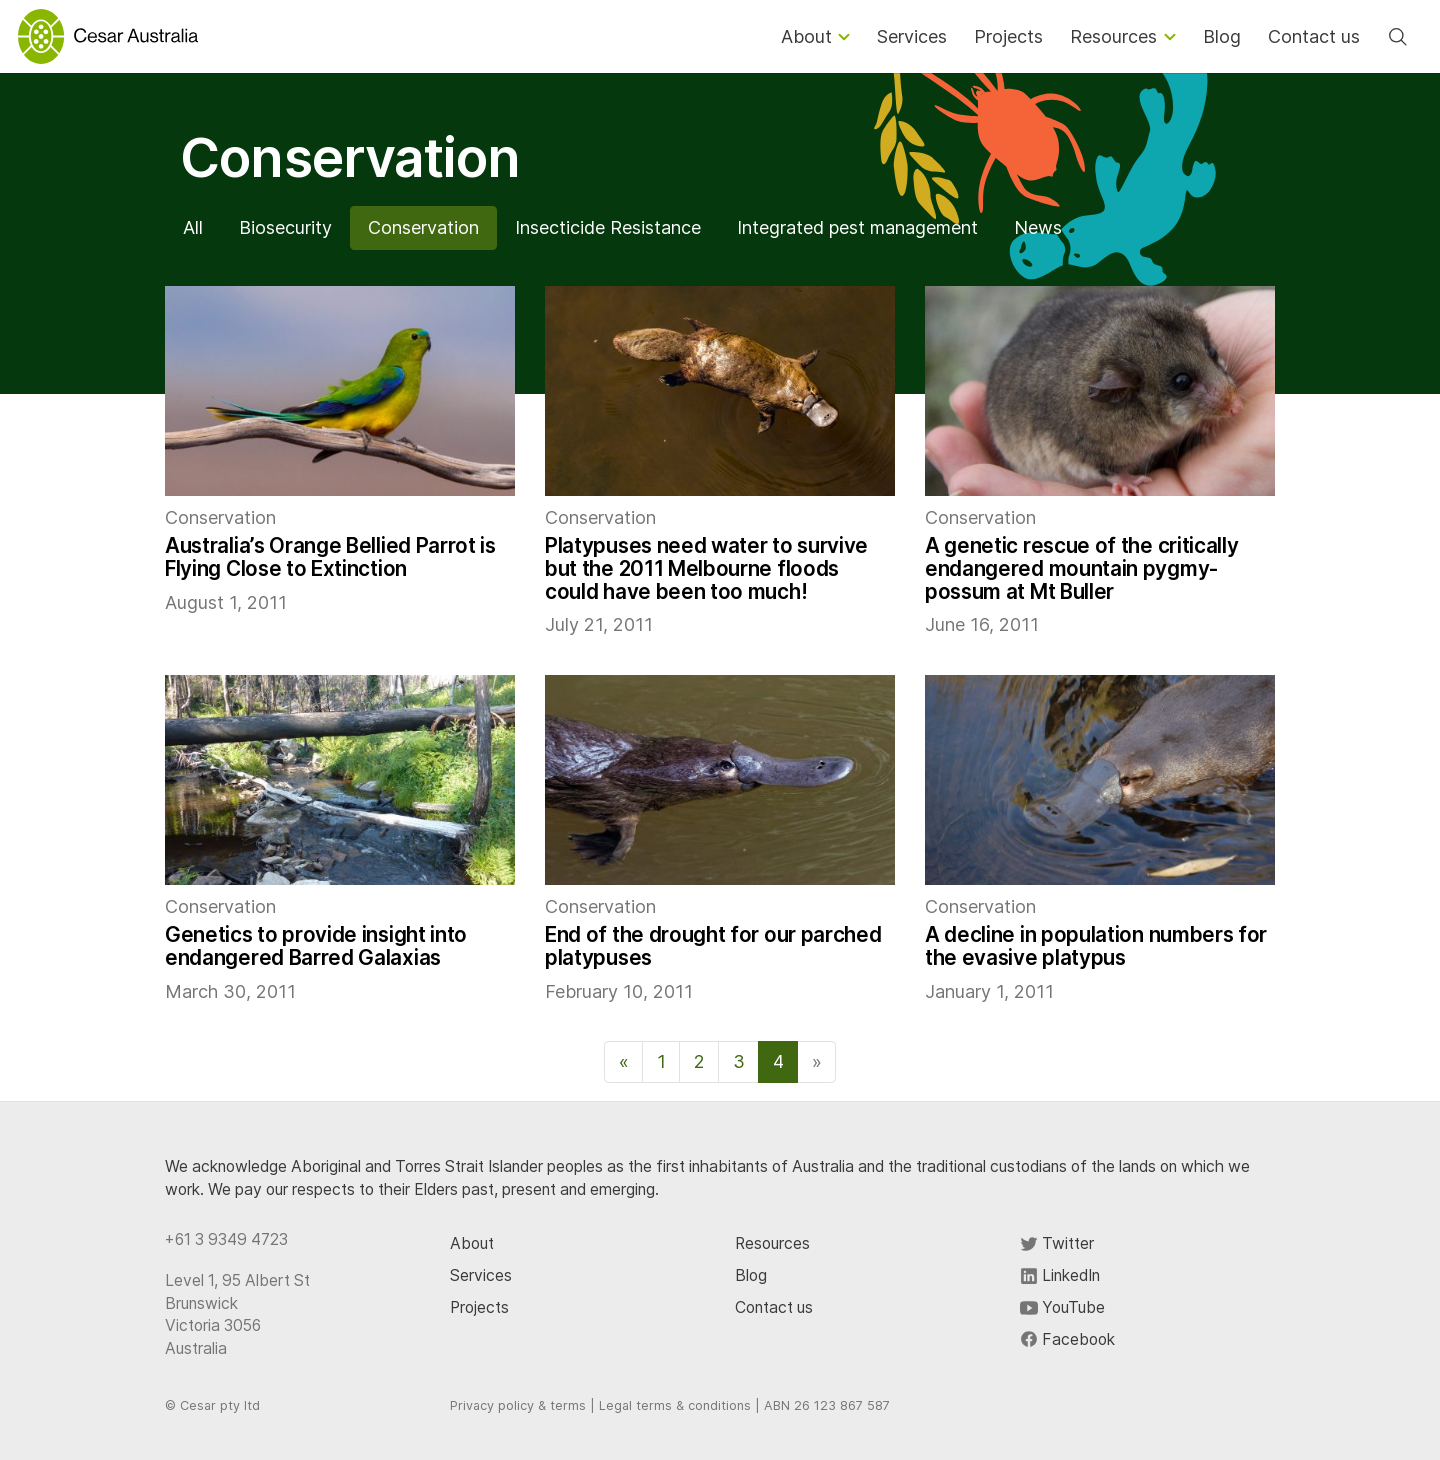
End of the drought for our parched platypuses (713, 946)
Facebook (1067, 1339)
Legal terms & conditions (675, 1405)
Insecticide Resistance (608, 227)
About (472, 1243)
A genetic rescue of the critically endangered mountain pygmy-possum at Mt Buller (1081, 568)
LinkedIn (1060, 1275)
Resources (772, 1243)
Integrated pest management (857, 227)
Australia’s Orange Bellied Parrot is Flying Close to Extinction (330, 557)
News (1038, 227)
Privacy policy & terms (518, 1405)
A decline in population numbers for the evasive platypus (1096, 946)
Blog (751, 1275)
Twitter (1057, 1243)
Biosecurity (285, 227)
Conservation (423, 227)
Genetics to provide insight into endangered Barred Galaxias (316, 946)
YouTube (1062, 1307)
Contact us (774, 1307)
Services (481, 1275)
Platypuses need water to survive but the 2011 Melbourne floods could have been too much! (706, 568)
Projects (479, 1307)
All (193, 227)
